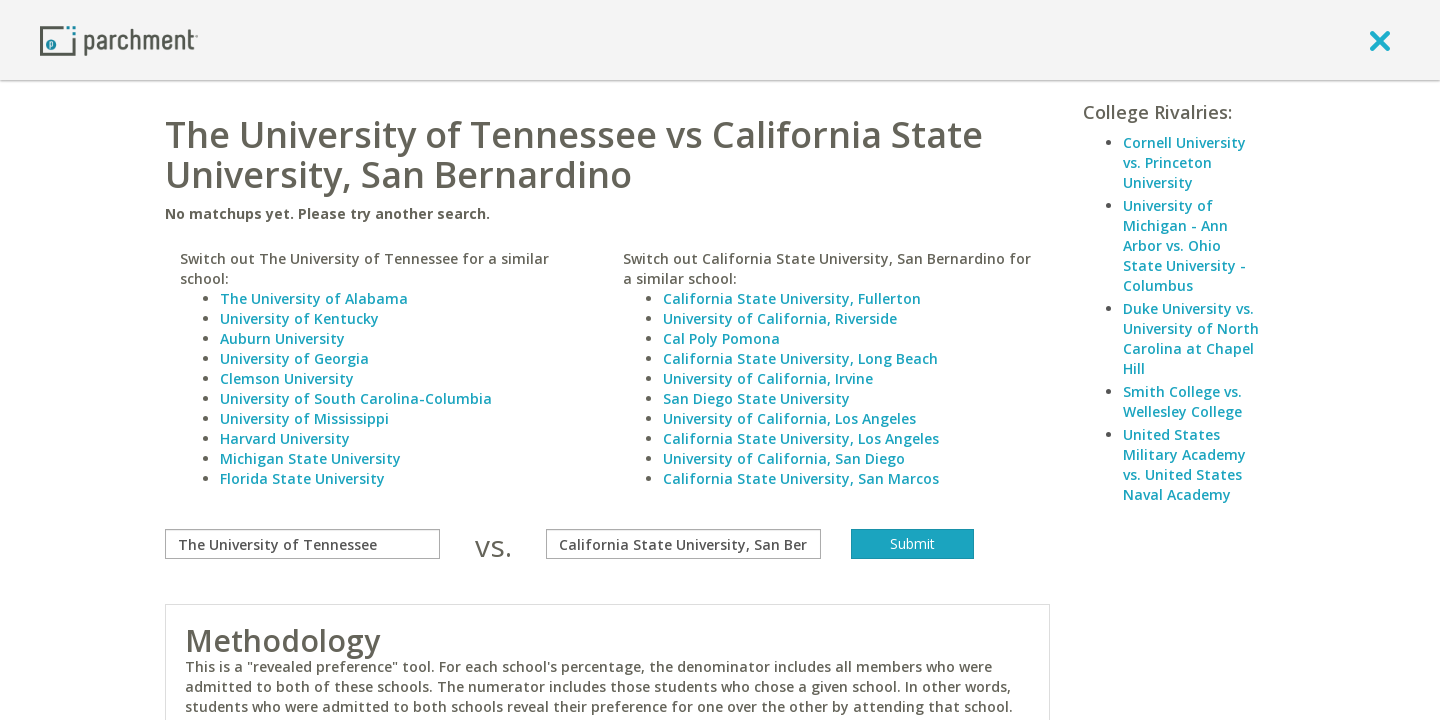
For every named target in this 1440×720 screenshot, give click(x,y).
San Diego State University (756, 398)
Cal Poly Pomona (721, 338)
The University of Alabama (314, 298)
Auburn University (282, 338)
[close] (1380, 40)
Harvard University (285, 438)
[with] (683, 544)
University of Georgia (294, 358)
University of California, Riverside (780, 318)
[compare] (302, 544)
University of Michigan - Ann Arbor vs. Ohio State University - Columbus (1184, 245)
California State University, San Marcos (801, 478)
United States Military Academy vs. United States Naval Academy (1184, 464)
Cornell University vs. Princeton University (1184, 162)
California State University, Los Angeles (801, 438)
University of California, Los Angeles (789, 418)
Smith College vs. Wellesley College (1182, 401)
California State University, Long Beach (800, 358)
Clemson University (287, 378)
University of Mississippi (304, 418)
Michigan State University (310, 458)
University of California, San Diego (784, 458)
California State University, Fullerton (792, 298)
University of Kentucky (299, 318)
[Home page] (119, 39)
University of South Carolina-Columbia (356, 398)
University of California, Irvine (768, 378)
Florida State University (302, 478)
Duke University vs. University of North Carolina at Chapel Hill (1191, 338)
